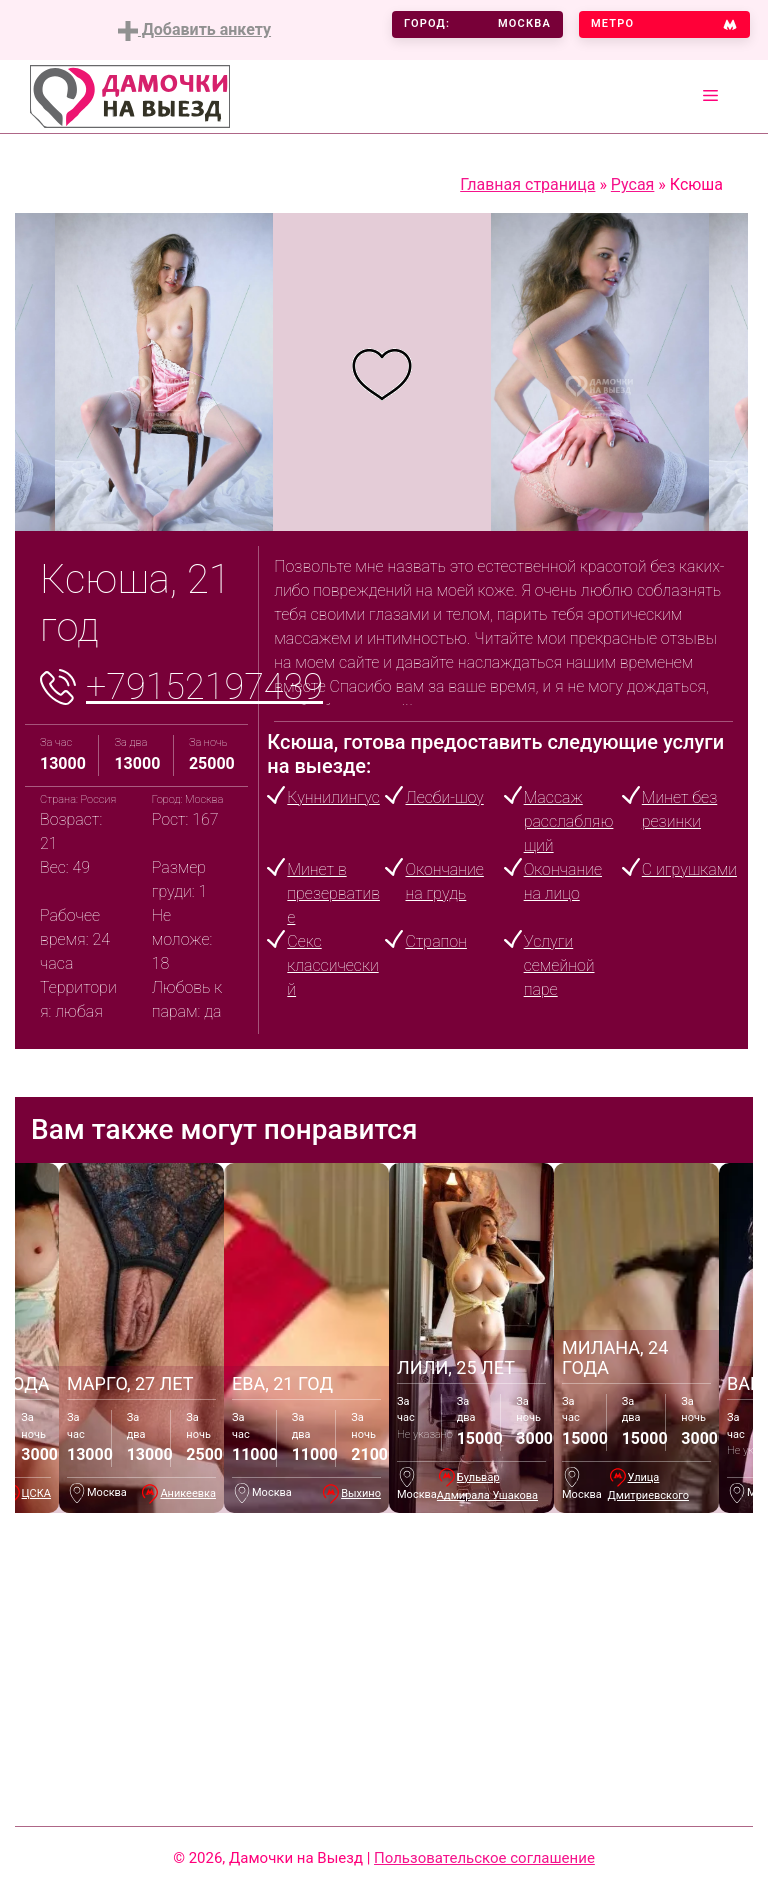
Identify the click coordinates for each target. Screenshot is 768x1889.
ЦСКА (36, 1493)
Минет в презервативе (333, 893)
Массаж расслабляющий (569, 821)
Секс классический (332, 965)
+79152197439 (204, 687)
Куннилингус (333, 797)
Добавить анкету (194, 30)
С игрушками (689, 869)
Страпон (435, 941)
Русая (633, 184)
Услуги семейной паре (559, 965)
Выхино (361, 1493)
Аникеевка (188, 1493)
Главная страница (527, 184)
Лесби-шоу (444, 797)
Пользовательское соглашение (484, 1858)
